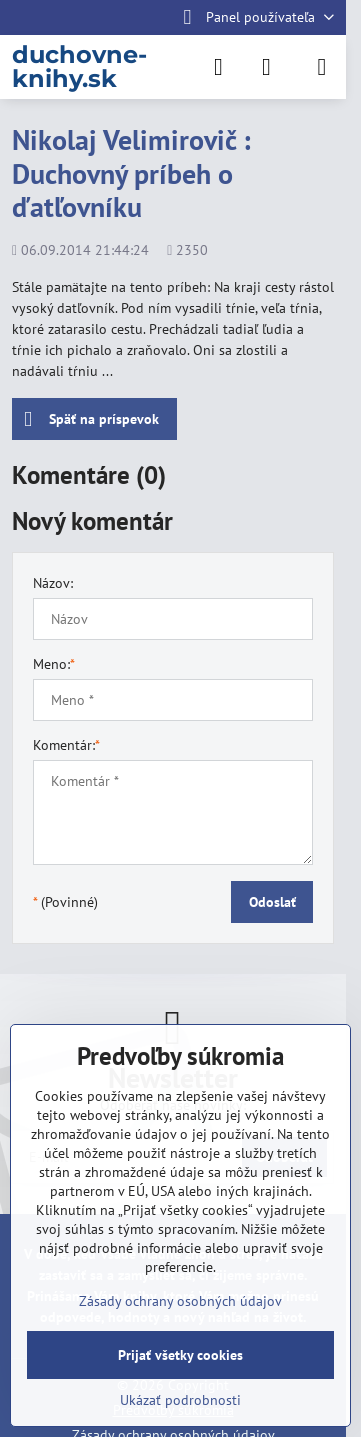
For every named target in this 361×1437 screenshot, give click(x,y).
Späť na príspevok (91, 419)
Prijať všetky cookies (180, 1355)
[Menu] (322, 67)
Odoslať (272, 902)
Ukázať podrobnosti (180, 1400)
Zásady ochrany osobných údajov (180, 1301)
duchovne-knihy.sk (79, 67)
